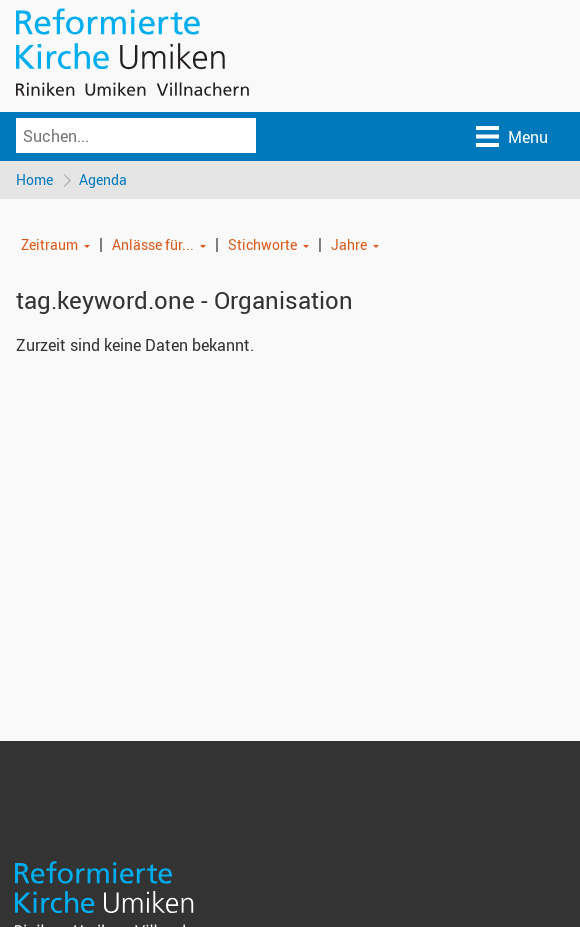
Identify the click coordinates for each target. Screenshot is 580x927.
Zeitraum (49, 244)
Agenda (103, 179)
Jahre (349, 244)
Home (34, 179)
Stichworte (262, 244)
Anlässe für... (153, 244)
